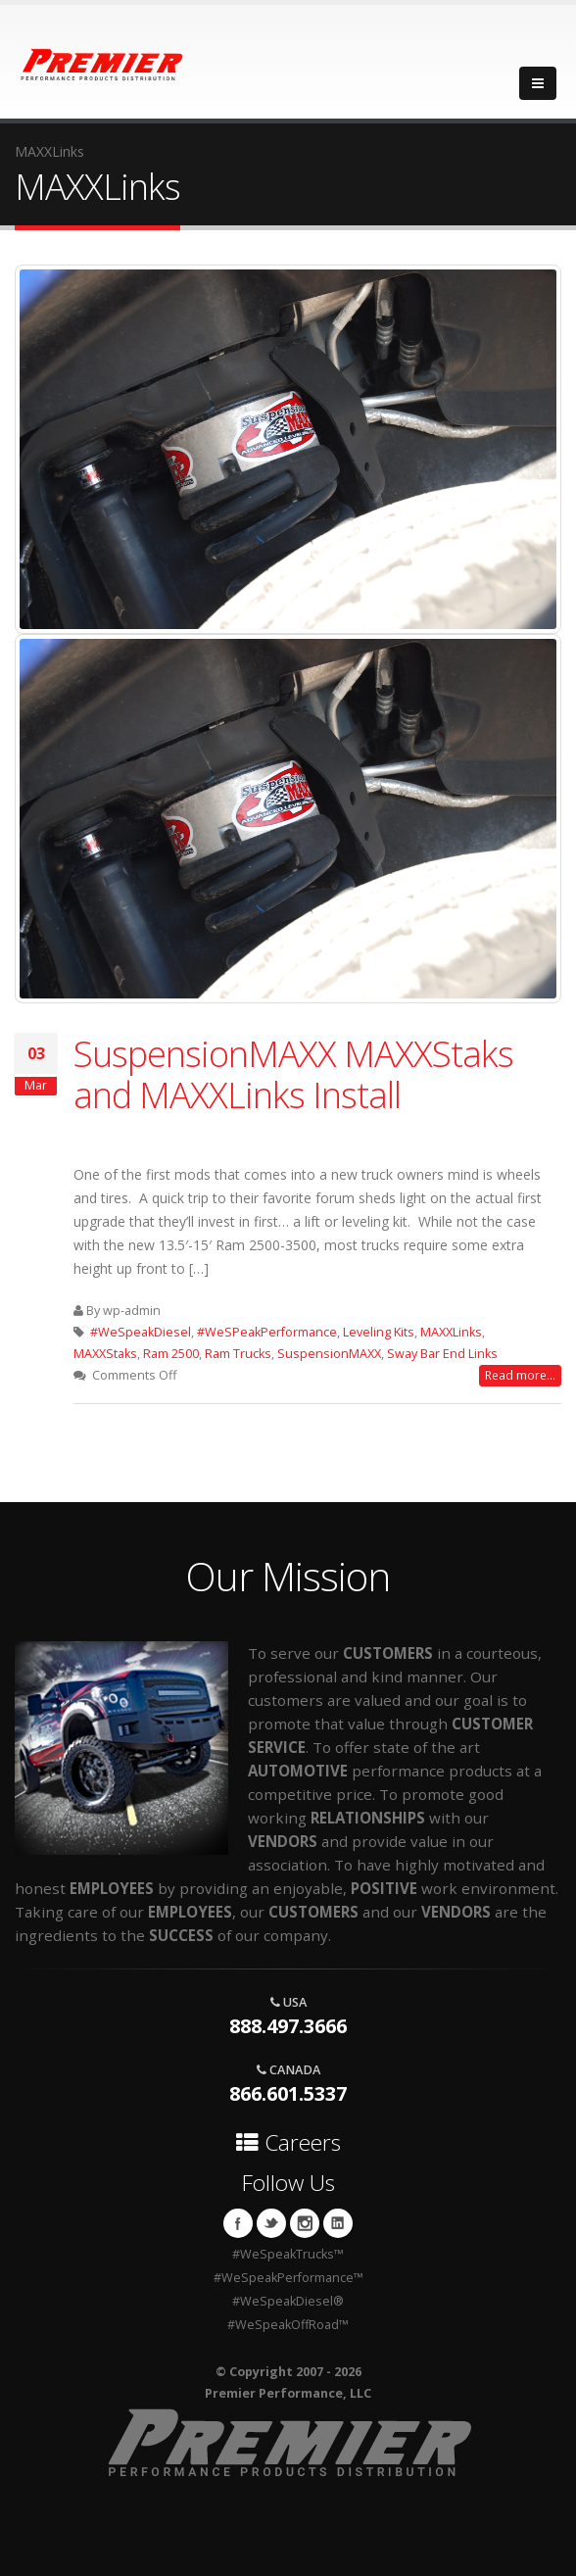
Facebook (238, 2223)
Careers (288, 2142)
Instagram (304, 2223)
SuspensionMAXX (329, 1353)
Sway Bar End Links (442, 1353)
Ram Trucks (238, 1353)
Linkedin (338, 2223)
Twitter (271, 2223)
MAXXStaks (105, 1353)
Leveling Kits (378, 1332)
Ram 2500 (171, 1353)
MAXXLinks (451, 1332)
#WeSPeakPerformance (267, 1332)
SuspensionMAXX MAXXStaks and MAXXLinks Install (293, 1074)
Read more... (520, 1375)
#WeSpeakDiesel (140, 1332)
